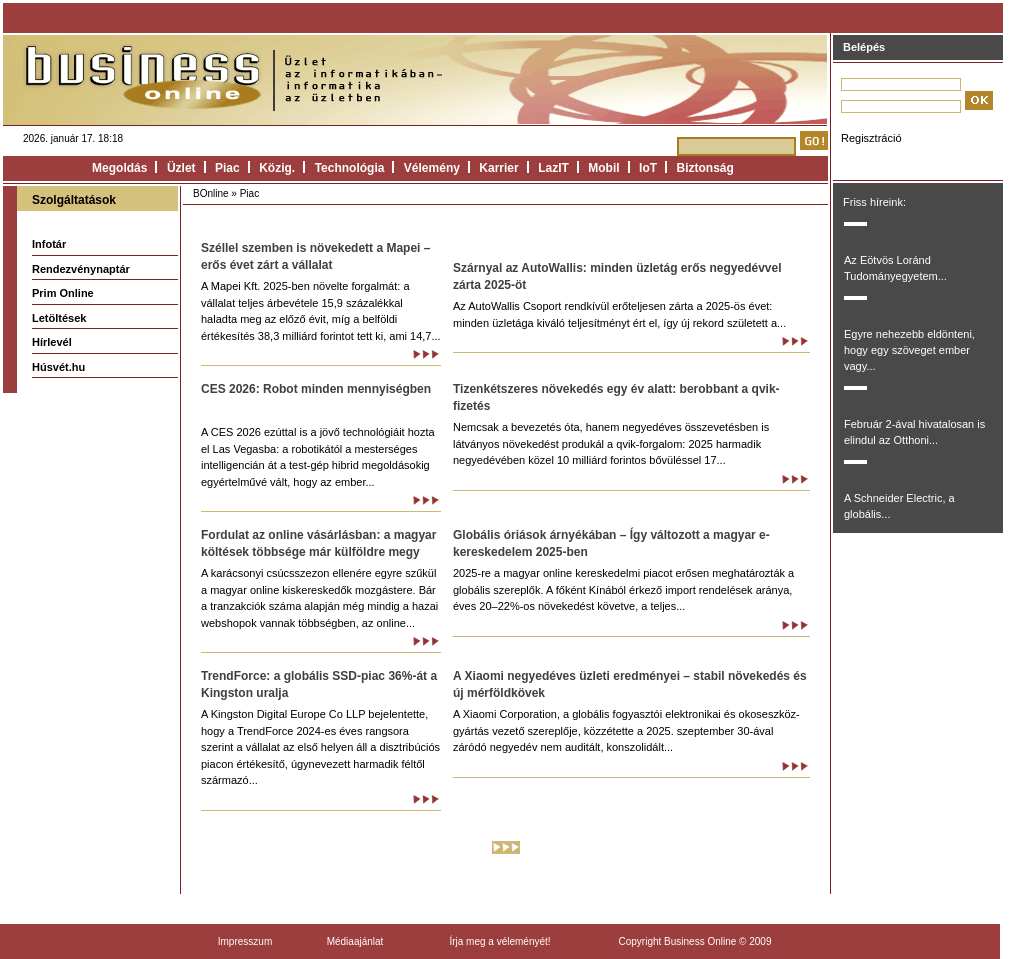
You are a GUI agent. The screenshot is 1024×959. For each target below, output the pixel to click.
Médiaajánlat (355, 941)
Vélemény (432, 168)
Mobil (603, 168)
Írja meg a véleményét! (499, 941)
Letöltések (59, 318)
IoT (648, 168)
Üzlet (181, 168)
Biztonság (705, 168)
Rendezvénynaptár (81, 269)
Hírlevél (52, 342)
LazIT (553, 168)
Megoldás (119, 168)
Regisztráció (871, 138)
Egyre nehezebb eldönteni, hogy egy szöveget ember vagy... (909, 350)
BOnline (211, 193)
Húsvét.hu (58, 367)
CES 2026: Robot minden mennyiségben (316, 389)
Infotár (49, 244)
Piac (227, 168)
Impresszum (245, 941)
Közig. (277, 168)
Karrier (498, 168)
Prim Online (63, 293)
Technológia (350, 168)
